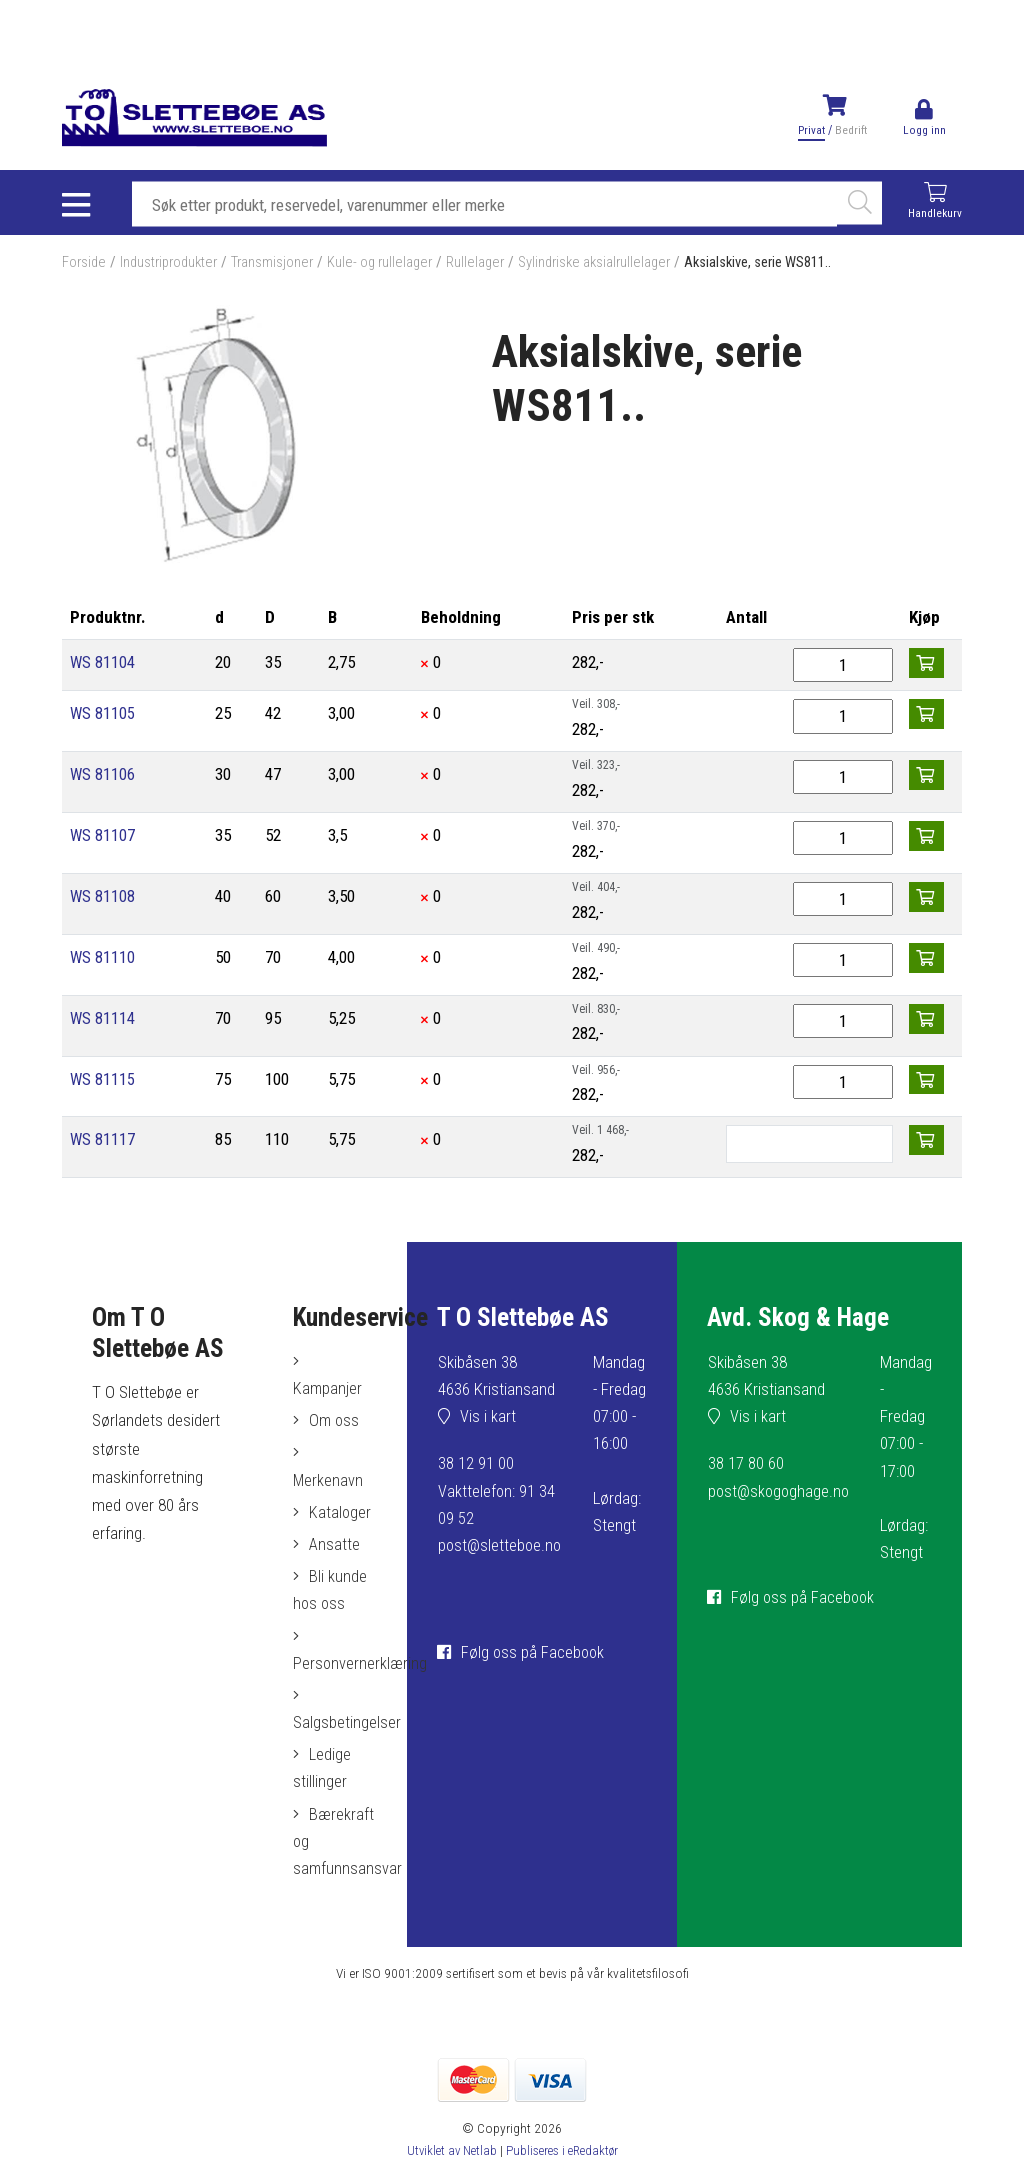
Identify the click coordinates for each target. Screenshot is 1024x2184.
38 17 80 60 (741, 1467)
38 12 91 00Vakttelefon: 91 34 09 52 (491, 1494)
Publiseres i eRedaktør (563, 2163)
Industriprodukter (174, 265)
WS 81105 (103, 716)
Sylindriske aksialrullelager (615, 265)
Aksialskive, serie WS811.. (788, 265)
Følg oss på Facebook (529, 1681)
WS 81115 (103, 1081)
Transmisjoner (282, 265)
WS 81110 (103, 959)
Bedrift (850, 130)
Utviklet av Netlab (448, 2163)
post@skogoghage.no (776, 1494)
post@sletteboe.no (495, 1549)
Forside (85, 265)
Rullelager (491, 265)
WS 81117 (103, 1142)
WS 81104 (103, 665)
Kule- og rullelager (392, 265)
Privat (810, 130)
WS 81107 (103, 838)
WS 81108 (103, 899)
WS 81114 (103, 1020)
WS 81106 (103, 777)
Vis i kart (483, 1420)
